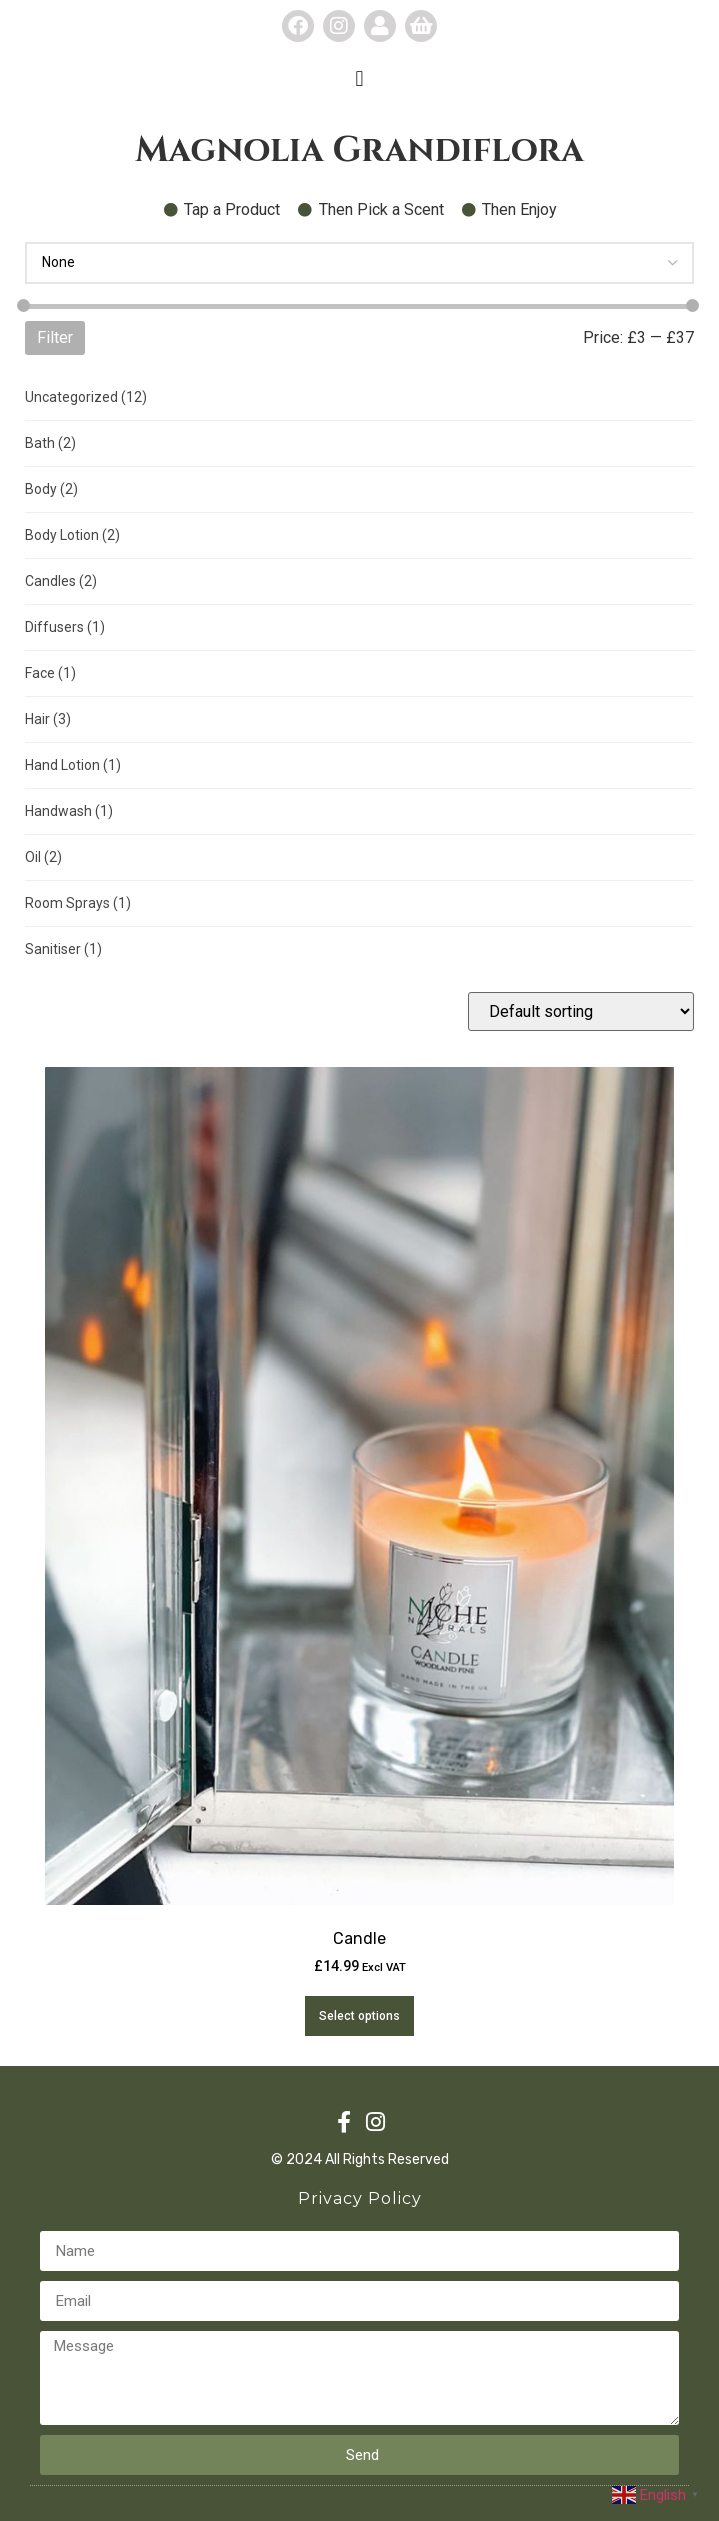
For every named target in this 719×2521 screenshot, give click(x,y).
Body (51, 489)
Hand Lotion (73, 765)
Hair (48, 719)
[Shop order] (581, 1011)
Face (50, 673)
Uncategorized (86, 397)
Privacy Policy (360, 2198)
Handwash (69, 811)
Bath (50, 443)
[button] (359, 78)
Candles (61, 581)
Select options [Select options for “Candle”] (359, 2016)
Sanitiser (63, 949)
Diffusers (65, 627)
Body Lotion (72, 535)
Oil (43, 857)
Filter (55, 337)
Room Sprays (78, 903)
